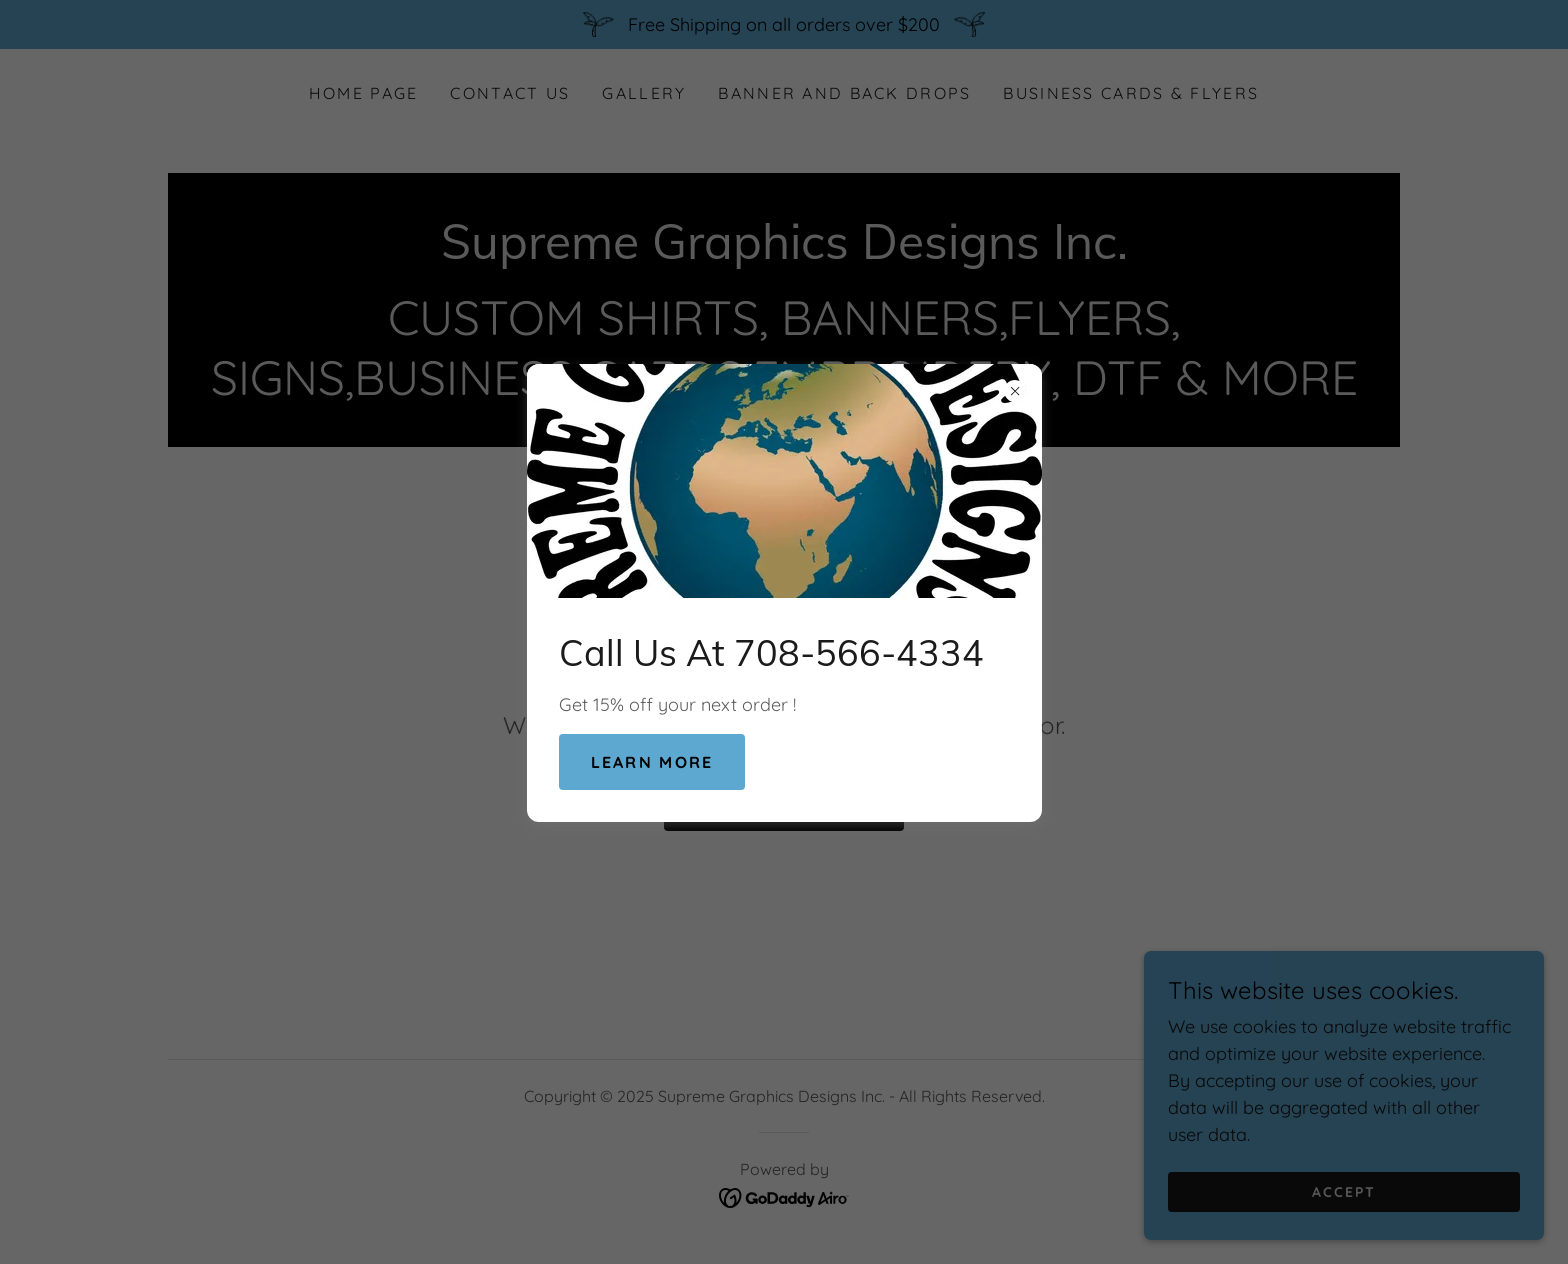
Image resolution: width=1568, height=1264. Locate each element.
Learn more (652, 762)
